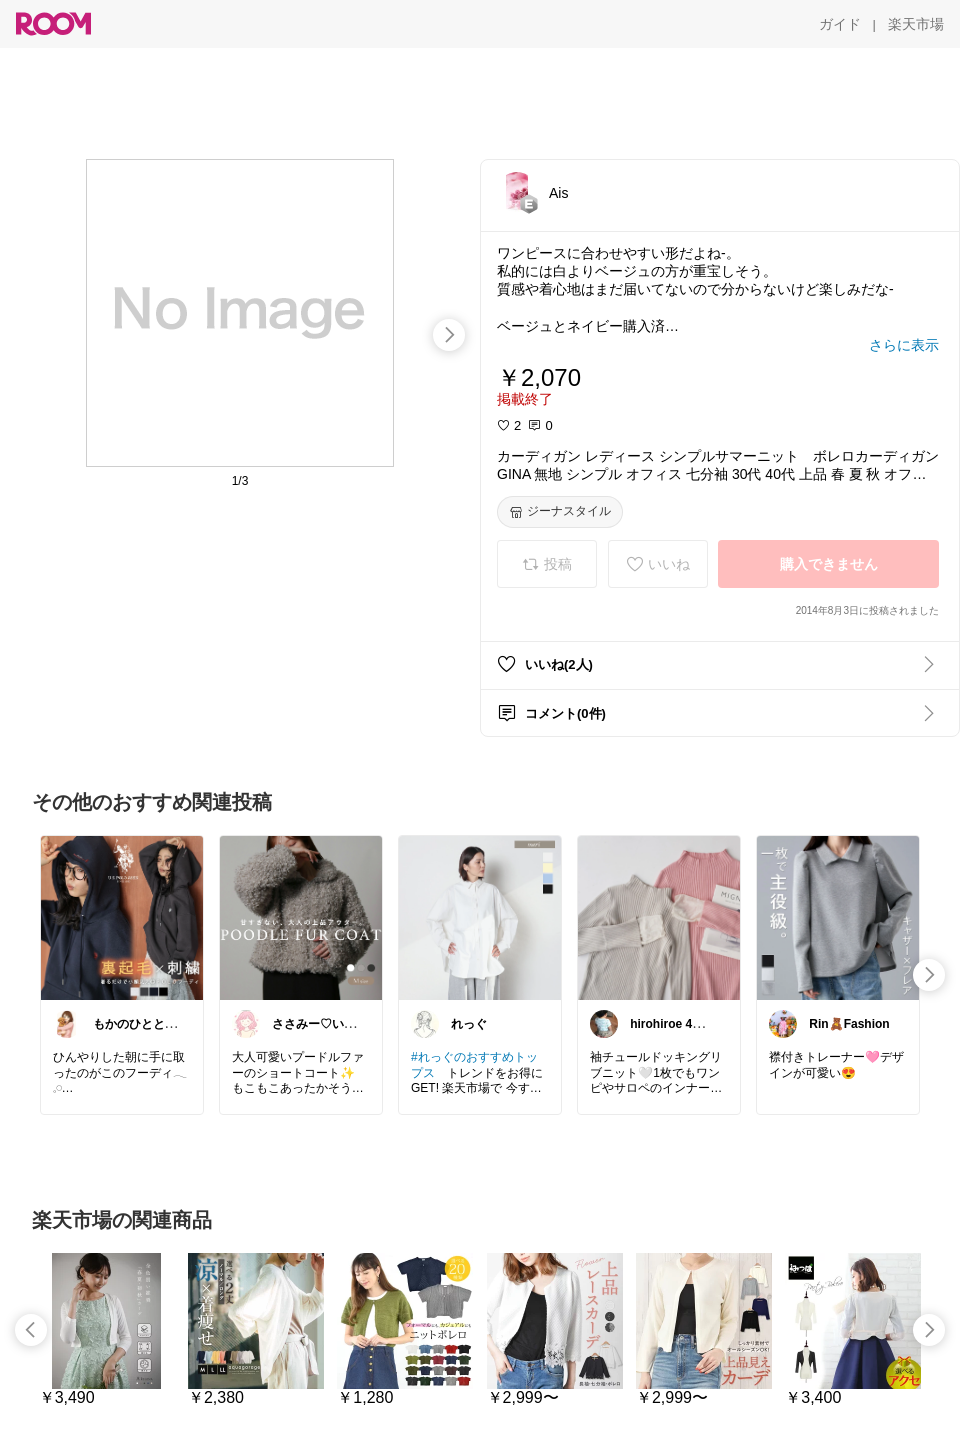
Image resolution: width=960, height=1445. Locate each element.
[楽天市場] (916, 24)
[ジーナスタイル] (560, 512)
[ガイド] (840, 24)
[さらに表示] (904, 345)
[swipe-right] (449, 335)
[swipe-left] (31, 1330)
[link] (122, 917)
